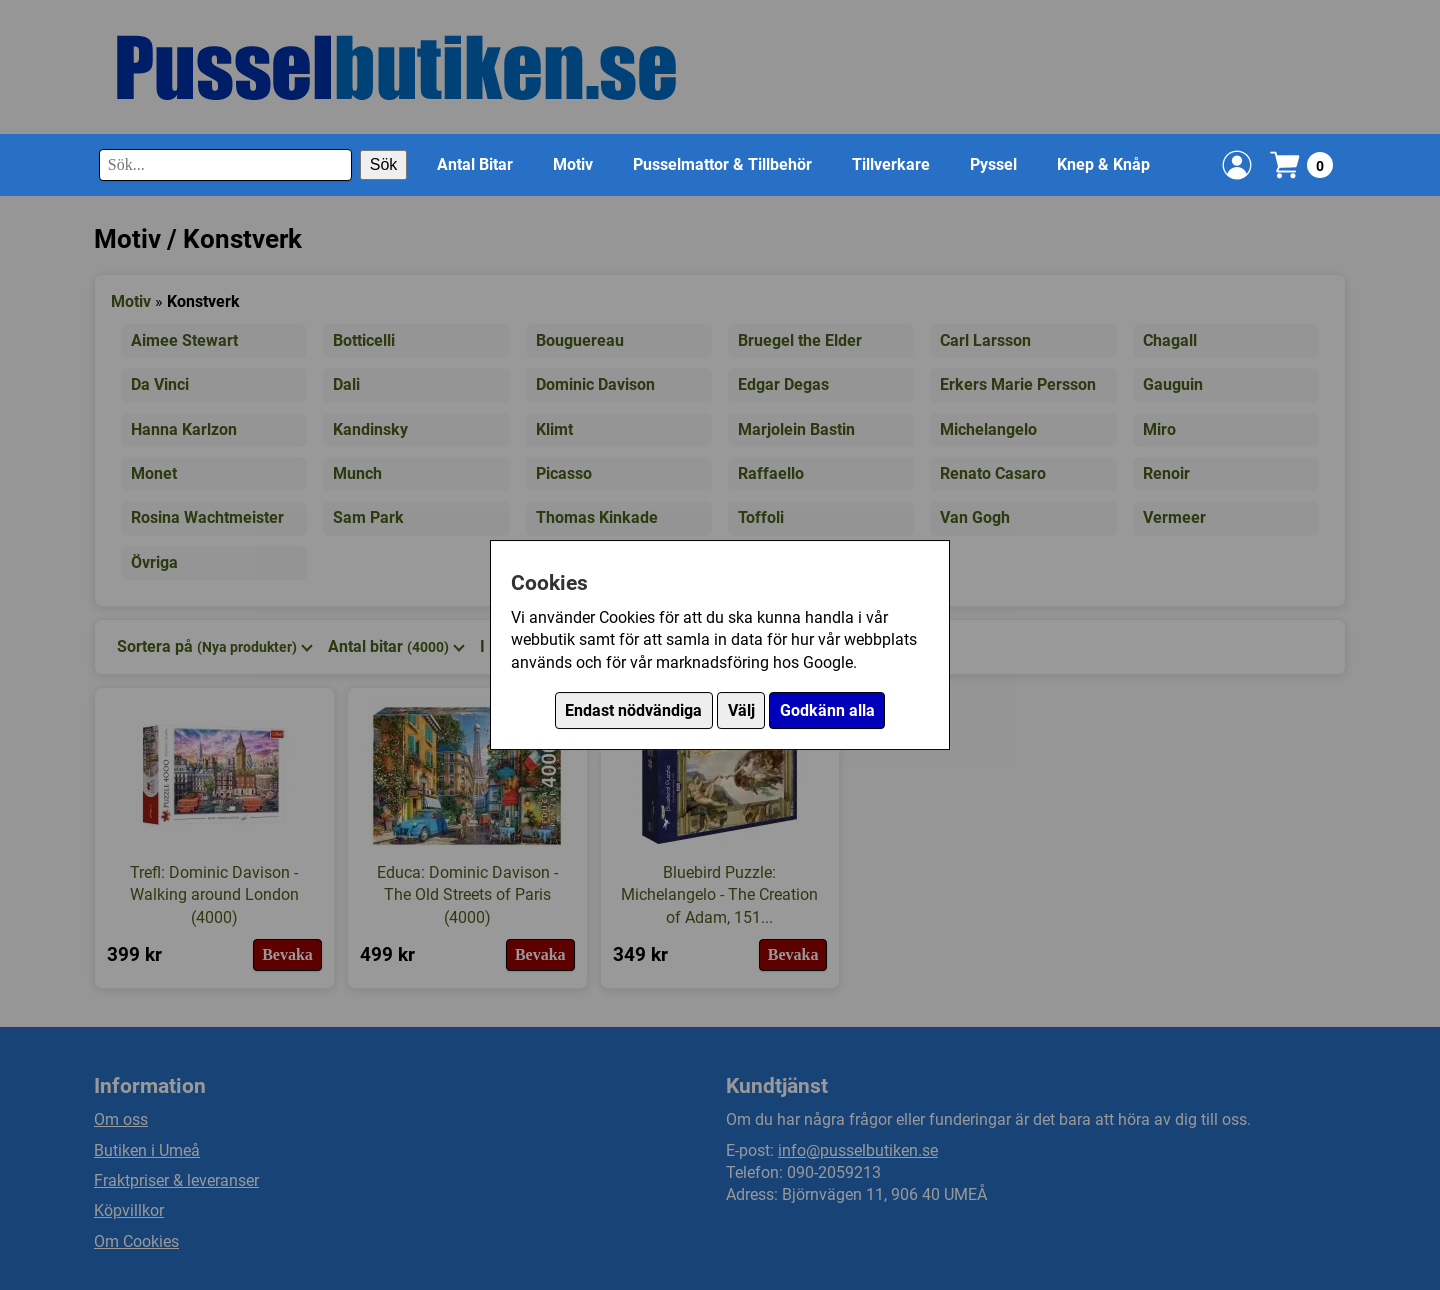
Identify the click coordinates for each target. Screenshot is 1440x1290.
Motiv (573, 164)
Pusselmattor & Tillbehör (722, 164)
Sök (384, 164)
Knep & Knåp (1103, 164)
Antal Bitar (475, 164)
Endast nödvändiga (633, 710)
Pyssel (993, 164)
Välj (741, 710)
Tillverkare (891, 164)
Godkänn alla (827, 710)
